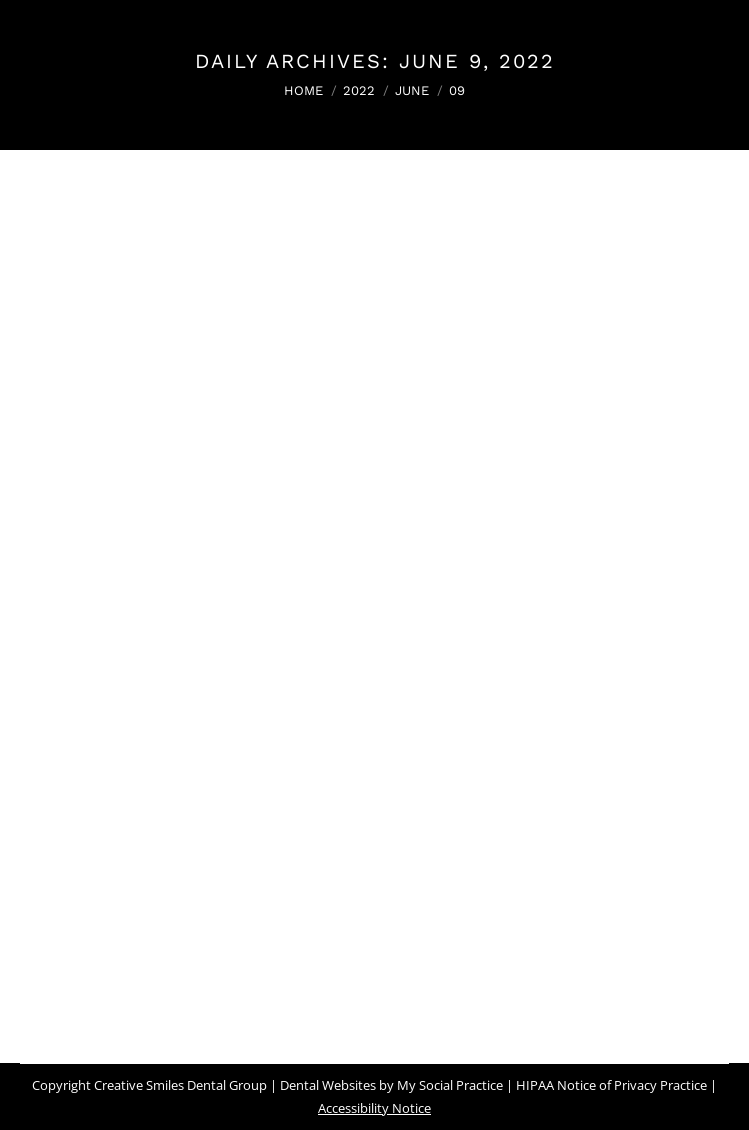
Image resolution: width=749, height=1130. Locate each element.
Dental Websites (328, 1085)
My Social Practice (448, 1085)
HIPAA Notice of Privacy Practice (611, 1085)
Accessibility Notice (374, 1108)
